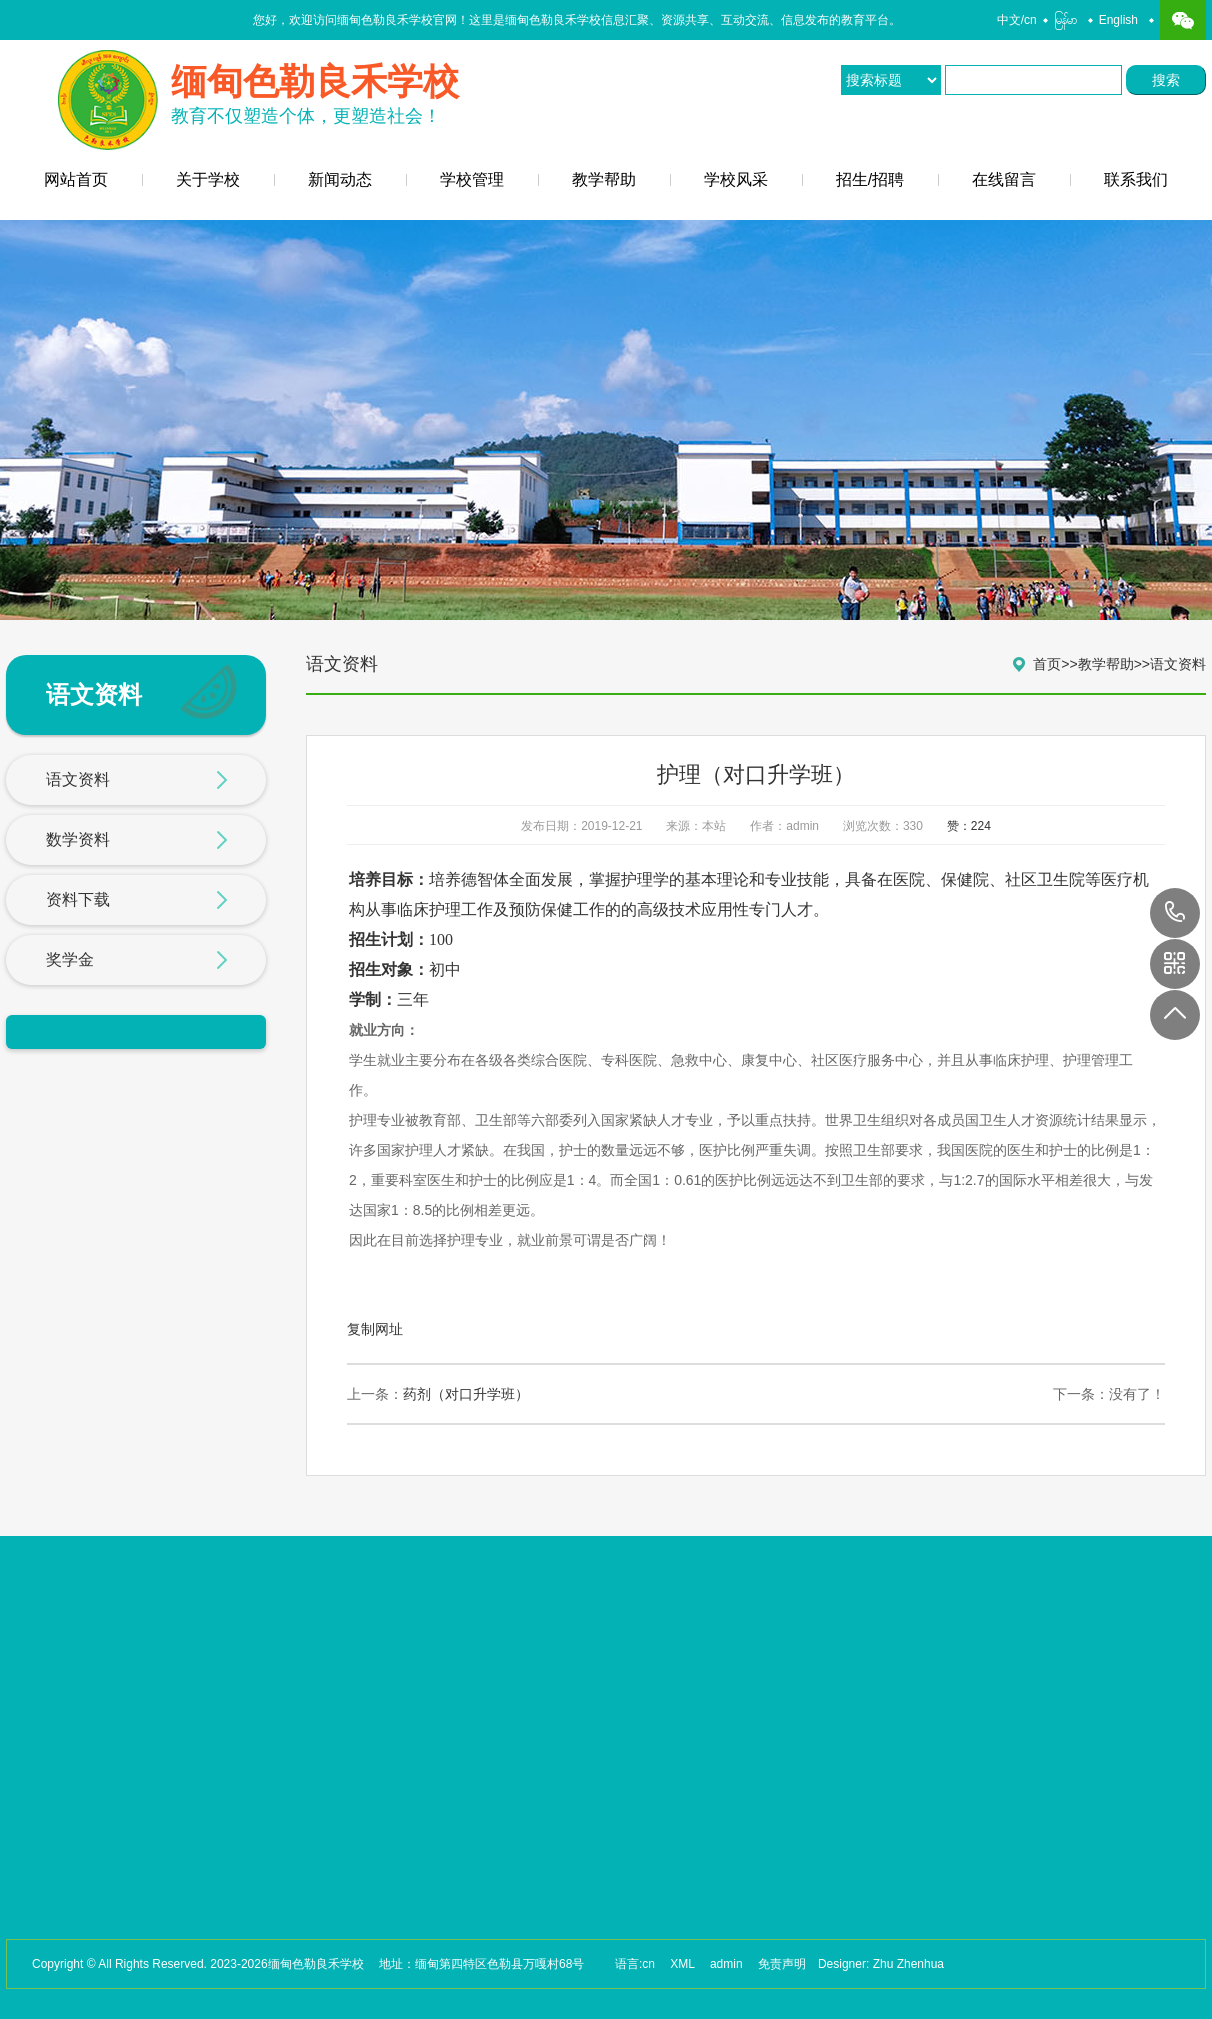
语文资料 (137, 781)
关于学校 (208, 179)
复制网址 (375, 1329)
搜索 (1166, 80)
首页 (1047, 664)
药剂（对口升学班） (466, 1394)
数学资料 (137, 841)
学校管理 (472, 179)
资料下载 (137, 901)
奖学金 (137, 961)
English (1118, 20)
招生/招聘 (870, 179)
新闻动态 (340, 179)
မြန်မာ (1065, 20)
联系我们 (1136, 179)
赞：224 (969, 826)
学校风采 (736, 179)
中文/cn (1017, 20)
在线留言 (1004, 179)
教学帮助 (604, 179)
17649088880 (1175, 913)
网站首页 (76, 179)
